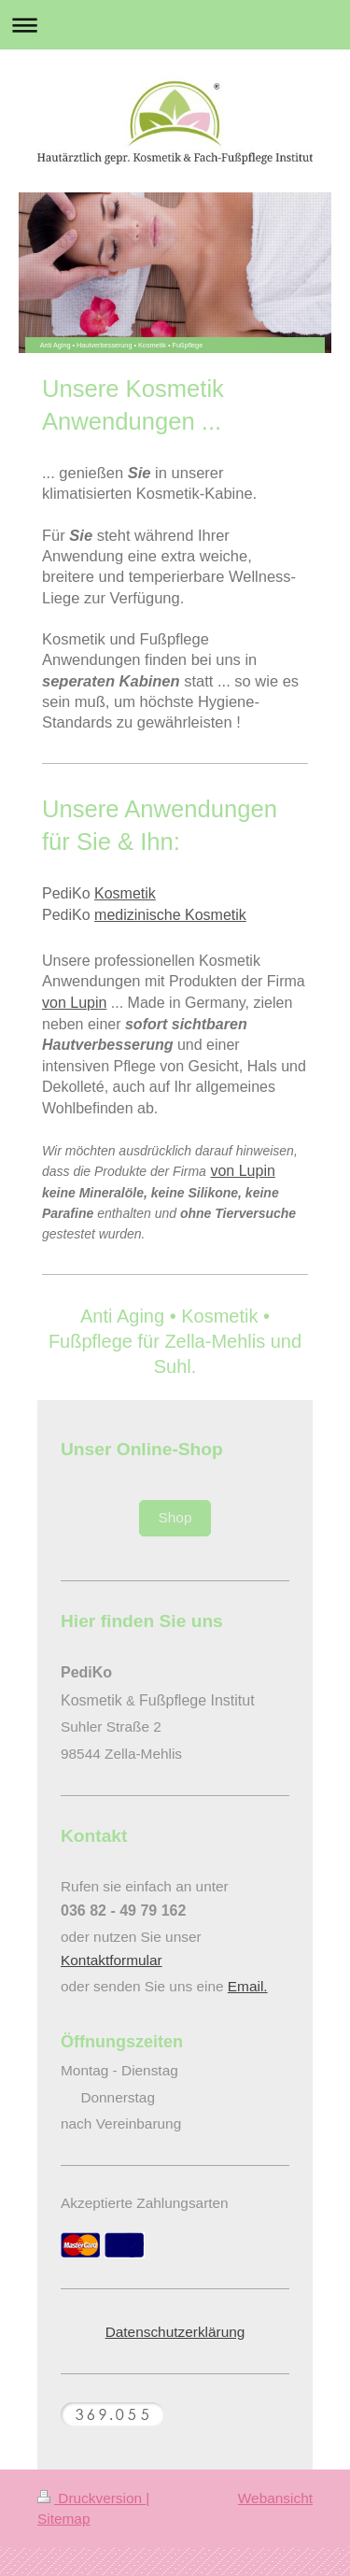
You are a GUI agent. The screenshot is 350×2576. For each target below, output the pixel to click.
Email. (248, 1986)
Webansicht (275, 2498)
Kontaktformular (111, 1960)
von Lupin (74, 1003)
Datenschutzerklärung (175, 2332)
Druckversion (91, 2498)
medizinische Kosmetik (170, 915)
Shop (175, 1517)
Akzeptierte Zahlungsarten (145, 2203)
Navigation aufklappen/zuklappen (175, 25)
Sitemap (63, 2518)
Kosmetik (125, 893)
